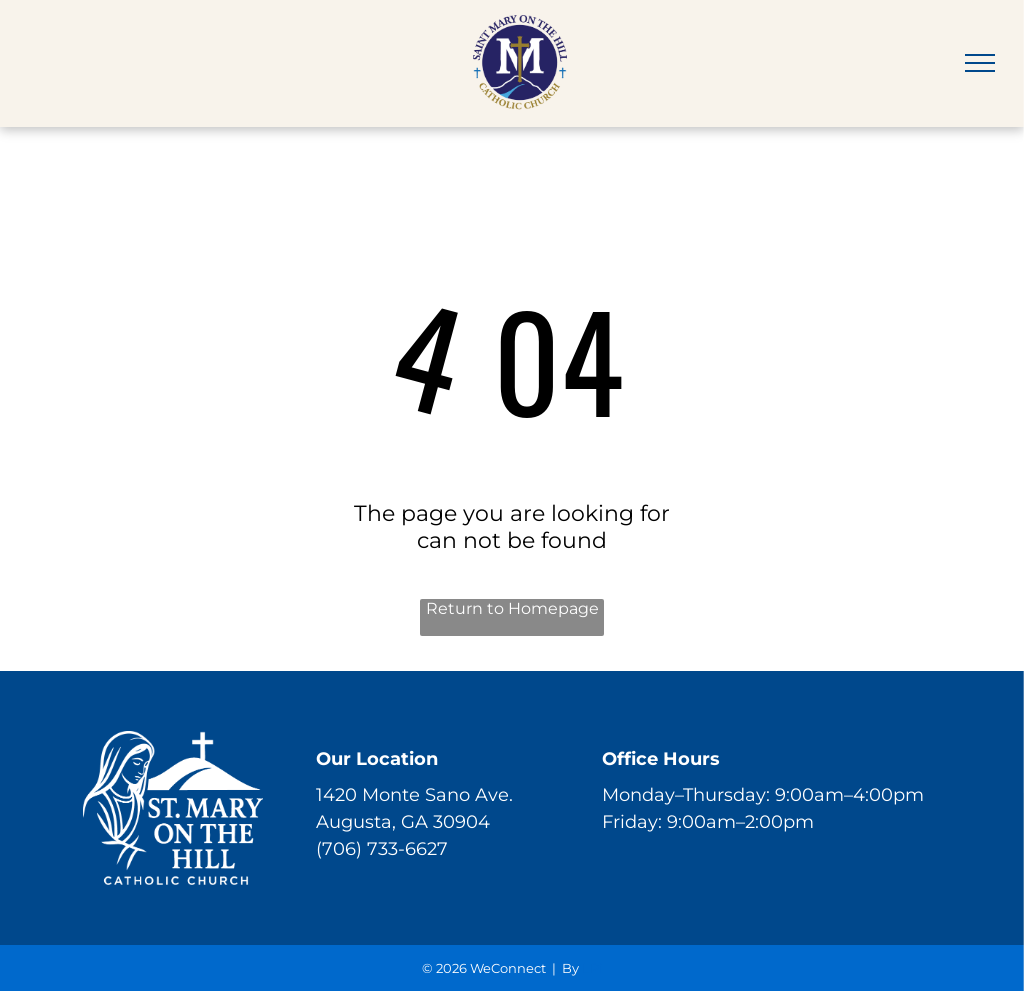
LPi (592, 968)
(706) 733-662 (376, 849)
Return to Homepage (512, 608)
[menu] (980, 63)
